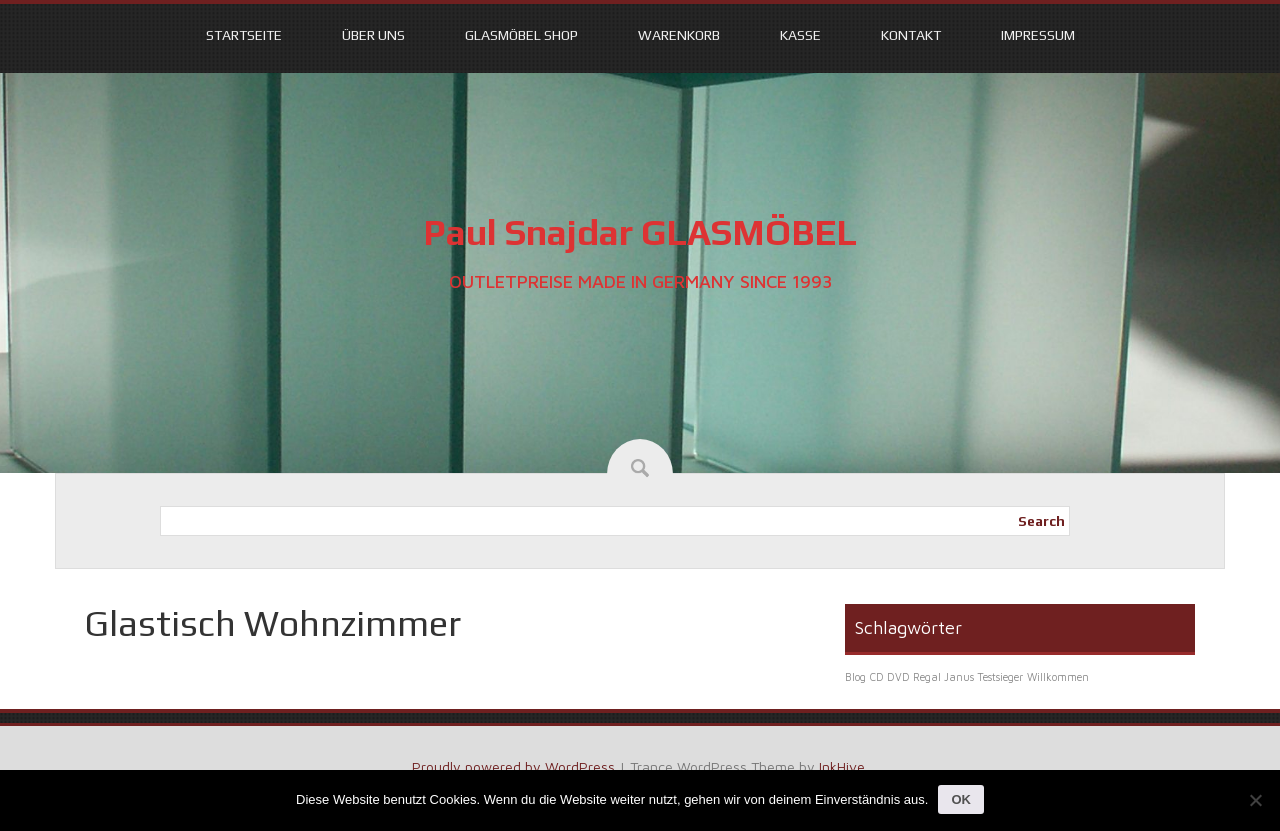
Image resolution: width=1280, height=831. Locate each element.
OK (961, 799)
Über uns (373, 35)
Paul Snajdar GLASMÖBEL (640, 232)
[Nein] (1255, 800)
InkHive (842, 766)
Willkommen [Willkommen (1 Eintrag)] (1058, 677)
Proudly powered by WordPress (513, 766)
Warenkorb (679, 35)
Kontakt (911, 35)
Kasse (800, 35)
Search (1041, 521)
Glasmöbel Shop (521, 35)
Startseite (244, 35)
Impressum (1038, 35)
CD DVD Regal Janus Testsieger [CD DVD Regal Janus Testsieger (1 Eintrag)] (946, 677)
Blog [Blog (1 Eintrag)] (855, 677)
